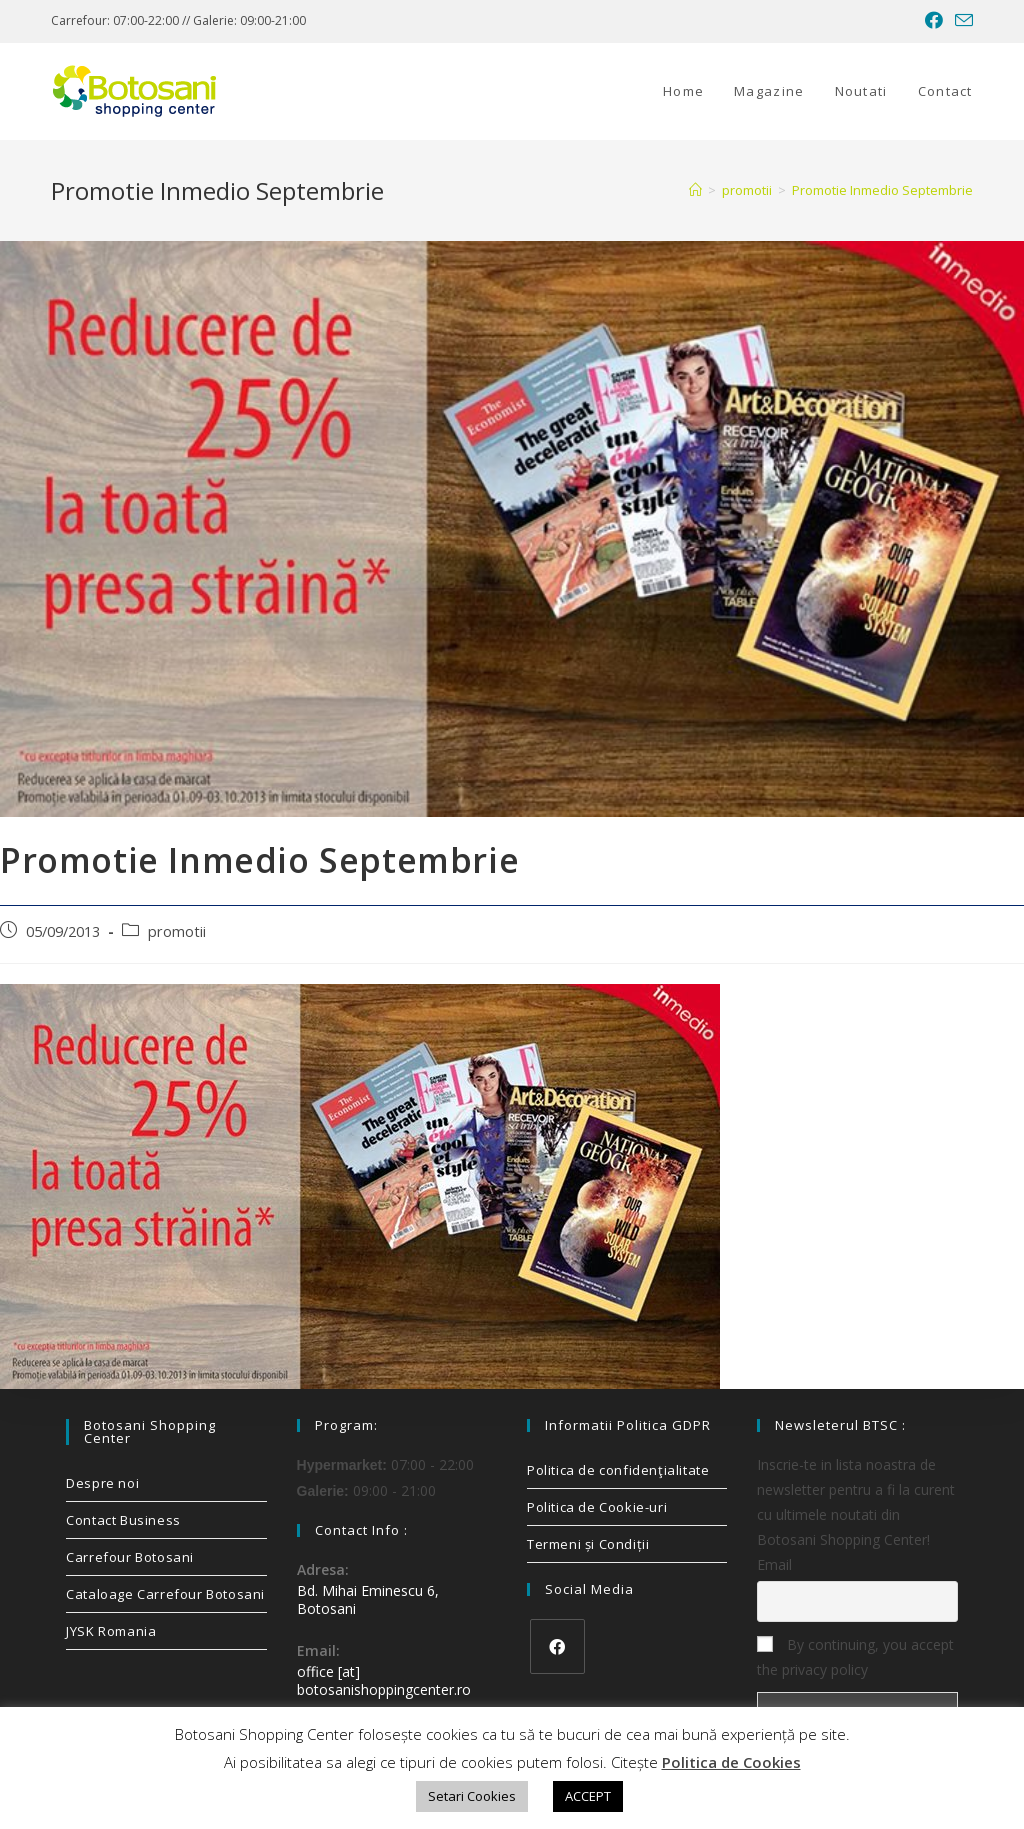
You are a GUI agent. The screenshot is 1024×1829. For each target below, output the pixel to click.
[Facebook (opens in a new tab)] (934, 21)
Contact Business (123, 1520)
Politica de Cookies (731, 1762)
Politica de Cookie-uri (597, 1507)
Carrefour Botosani (130, 1557)
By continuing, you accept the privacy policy (855, 1657)
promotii (177, 931)
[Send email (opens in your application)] (961, 21)
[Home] (695, 190)
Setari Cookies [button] (472, 1796)
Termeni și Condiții (588, 1544)
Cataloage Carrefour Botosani (165, 1594)
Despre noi (102, 1483)
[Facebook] (557, 1646)
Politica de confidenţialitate (618, 1470)
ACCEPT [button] (588, 1796)
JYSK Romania (111, 1631)
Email (774, 1564)
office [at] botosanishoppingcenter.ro (384, 1680)
